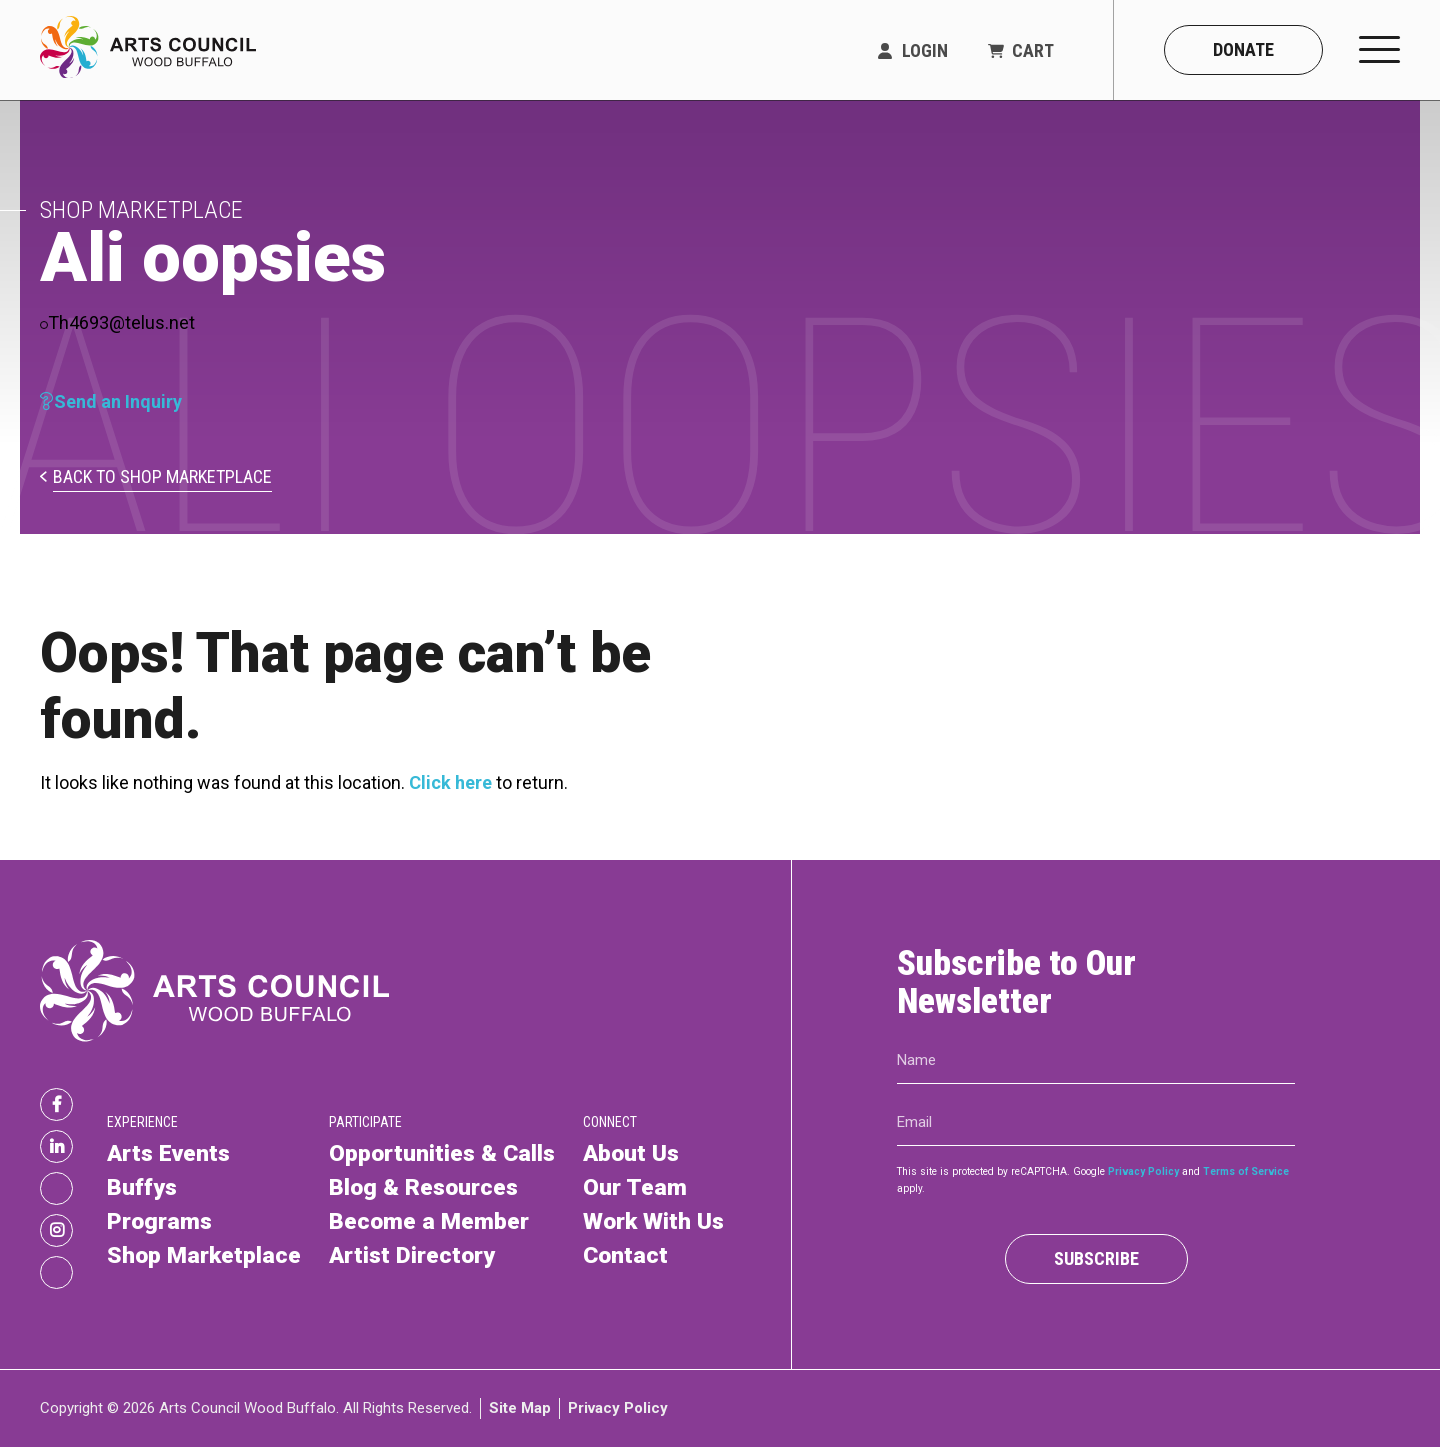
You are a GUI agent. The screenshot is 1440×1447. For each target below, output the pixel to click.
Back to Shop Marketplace (162, 477)
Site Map (520, 1408)
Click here (450, 782)
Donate (1243, 49)
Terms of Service (1246, 1171)
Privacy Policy (1143, 1171)
